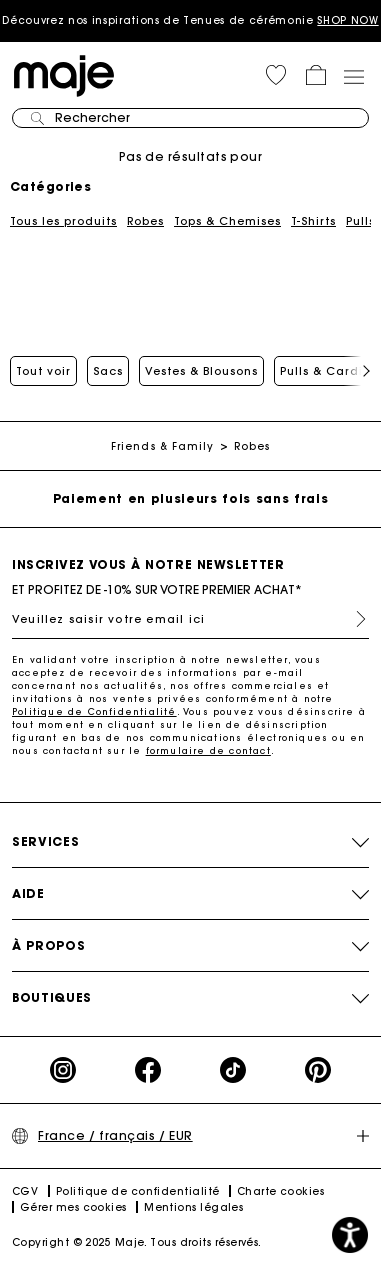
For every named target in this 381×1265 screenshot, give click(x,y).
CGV (25, 1191)
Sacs (108, 371)
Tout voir (43, 371)
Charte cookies (280, 1191)
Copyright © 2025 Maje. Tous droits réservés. (137, 1242)
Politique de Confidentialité (94, 711)
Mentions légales (193, 1207)
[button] (276, 75)
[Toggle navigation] (353, 76)
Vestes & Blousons (201, 371)
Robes (145, 221)
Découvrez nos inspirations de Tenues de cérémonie (190, 20)
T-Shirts (313, 221)
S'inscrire (353, 619)
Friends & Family (163, 446)
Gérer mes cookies (73, 1207)
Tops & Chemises (227, 221)
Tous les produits (63, 221)
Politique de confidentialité (138, 1191)
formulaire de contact (208, 750)
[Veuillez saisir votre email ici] (190, 619)
